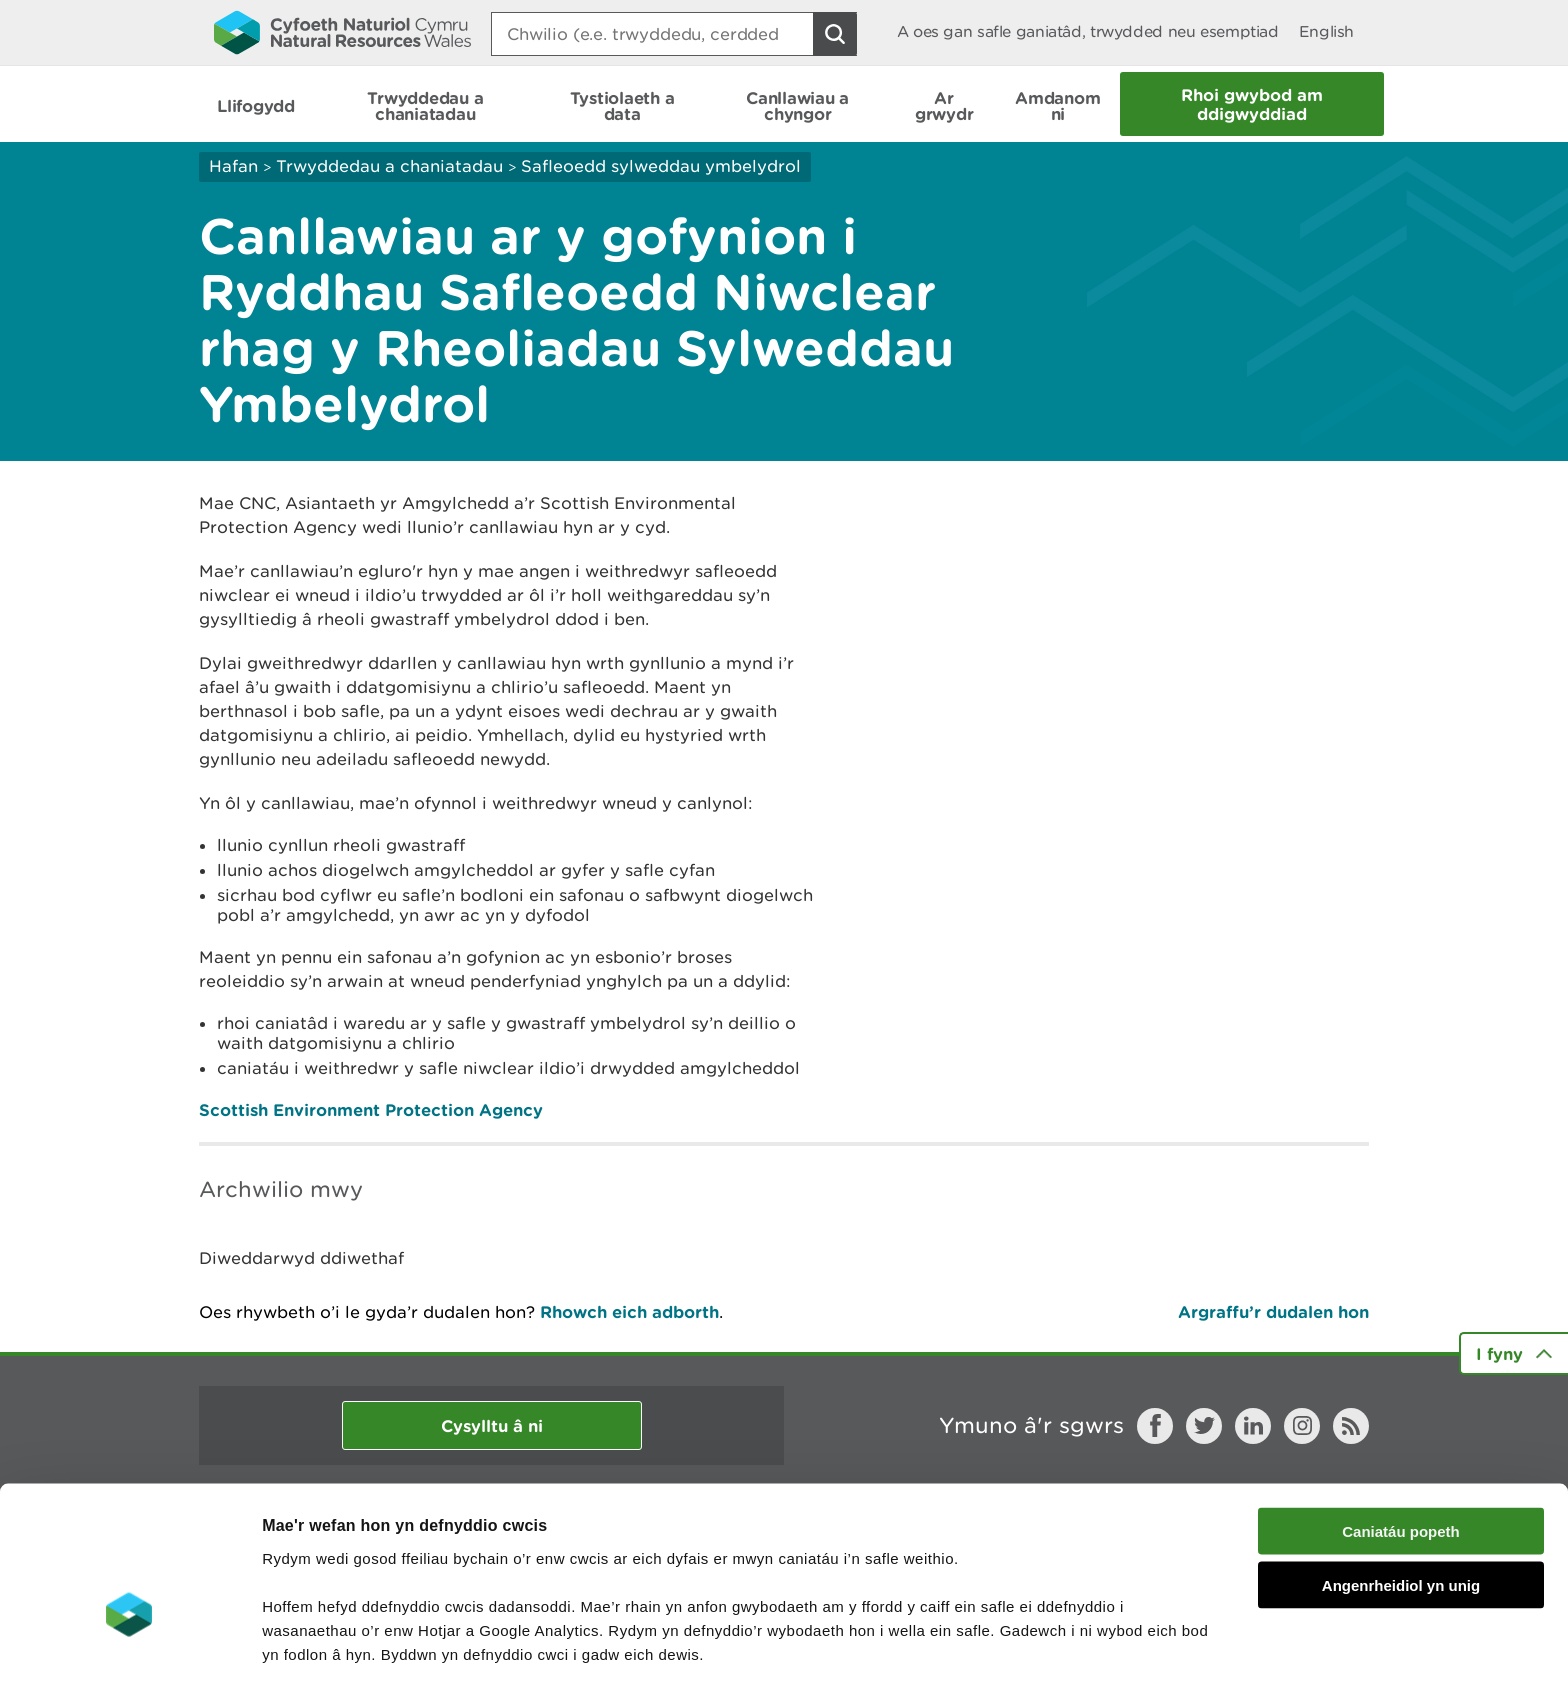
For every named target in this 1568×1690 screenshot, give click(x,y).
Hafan (233, 166)
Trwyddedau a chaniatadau (389, 166)
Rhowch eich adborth (629, 1311)
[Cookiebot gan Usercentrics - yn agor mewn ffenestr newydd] (129, 1651)
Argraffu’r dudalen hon (1273, 1311)
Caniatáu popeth (1401, 1414)
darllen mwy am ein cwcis (402, 1585)
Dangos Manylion (1112, 1650)
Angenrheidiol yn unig (1401, 1469)
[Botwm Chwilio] (835, 34)
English (1326, 31)
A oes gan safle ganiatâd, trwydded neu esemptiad (1088, 31)
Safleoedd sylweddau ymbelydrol (661, 166)
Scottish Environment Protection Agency (371, 1109)
